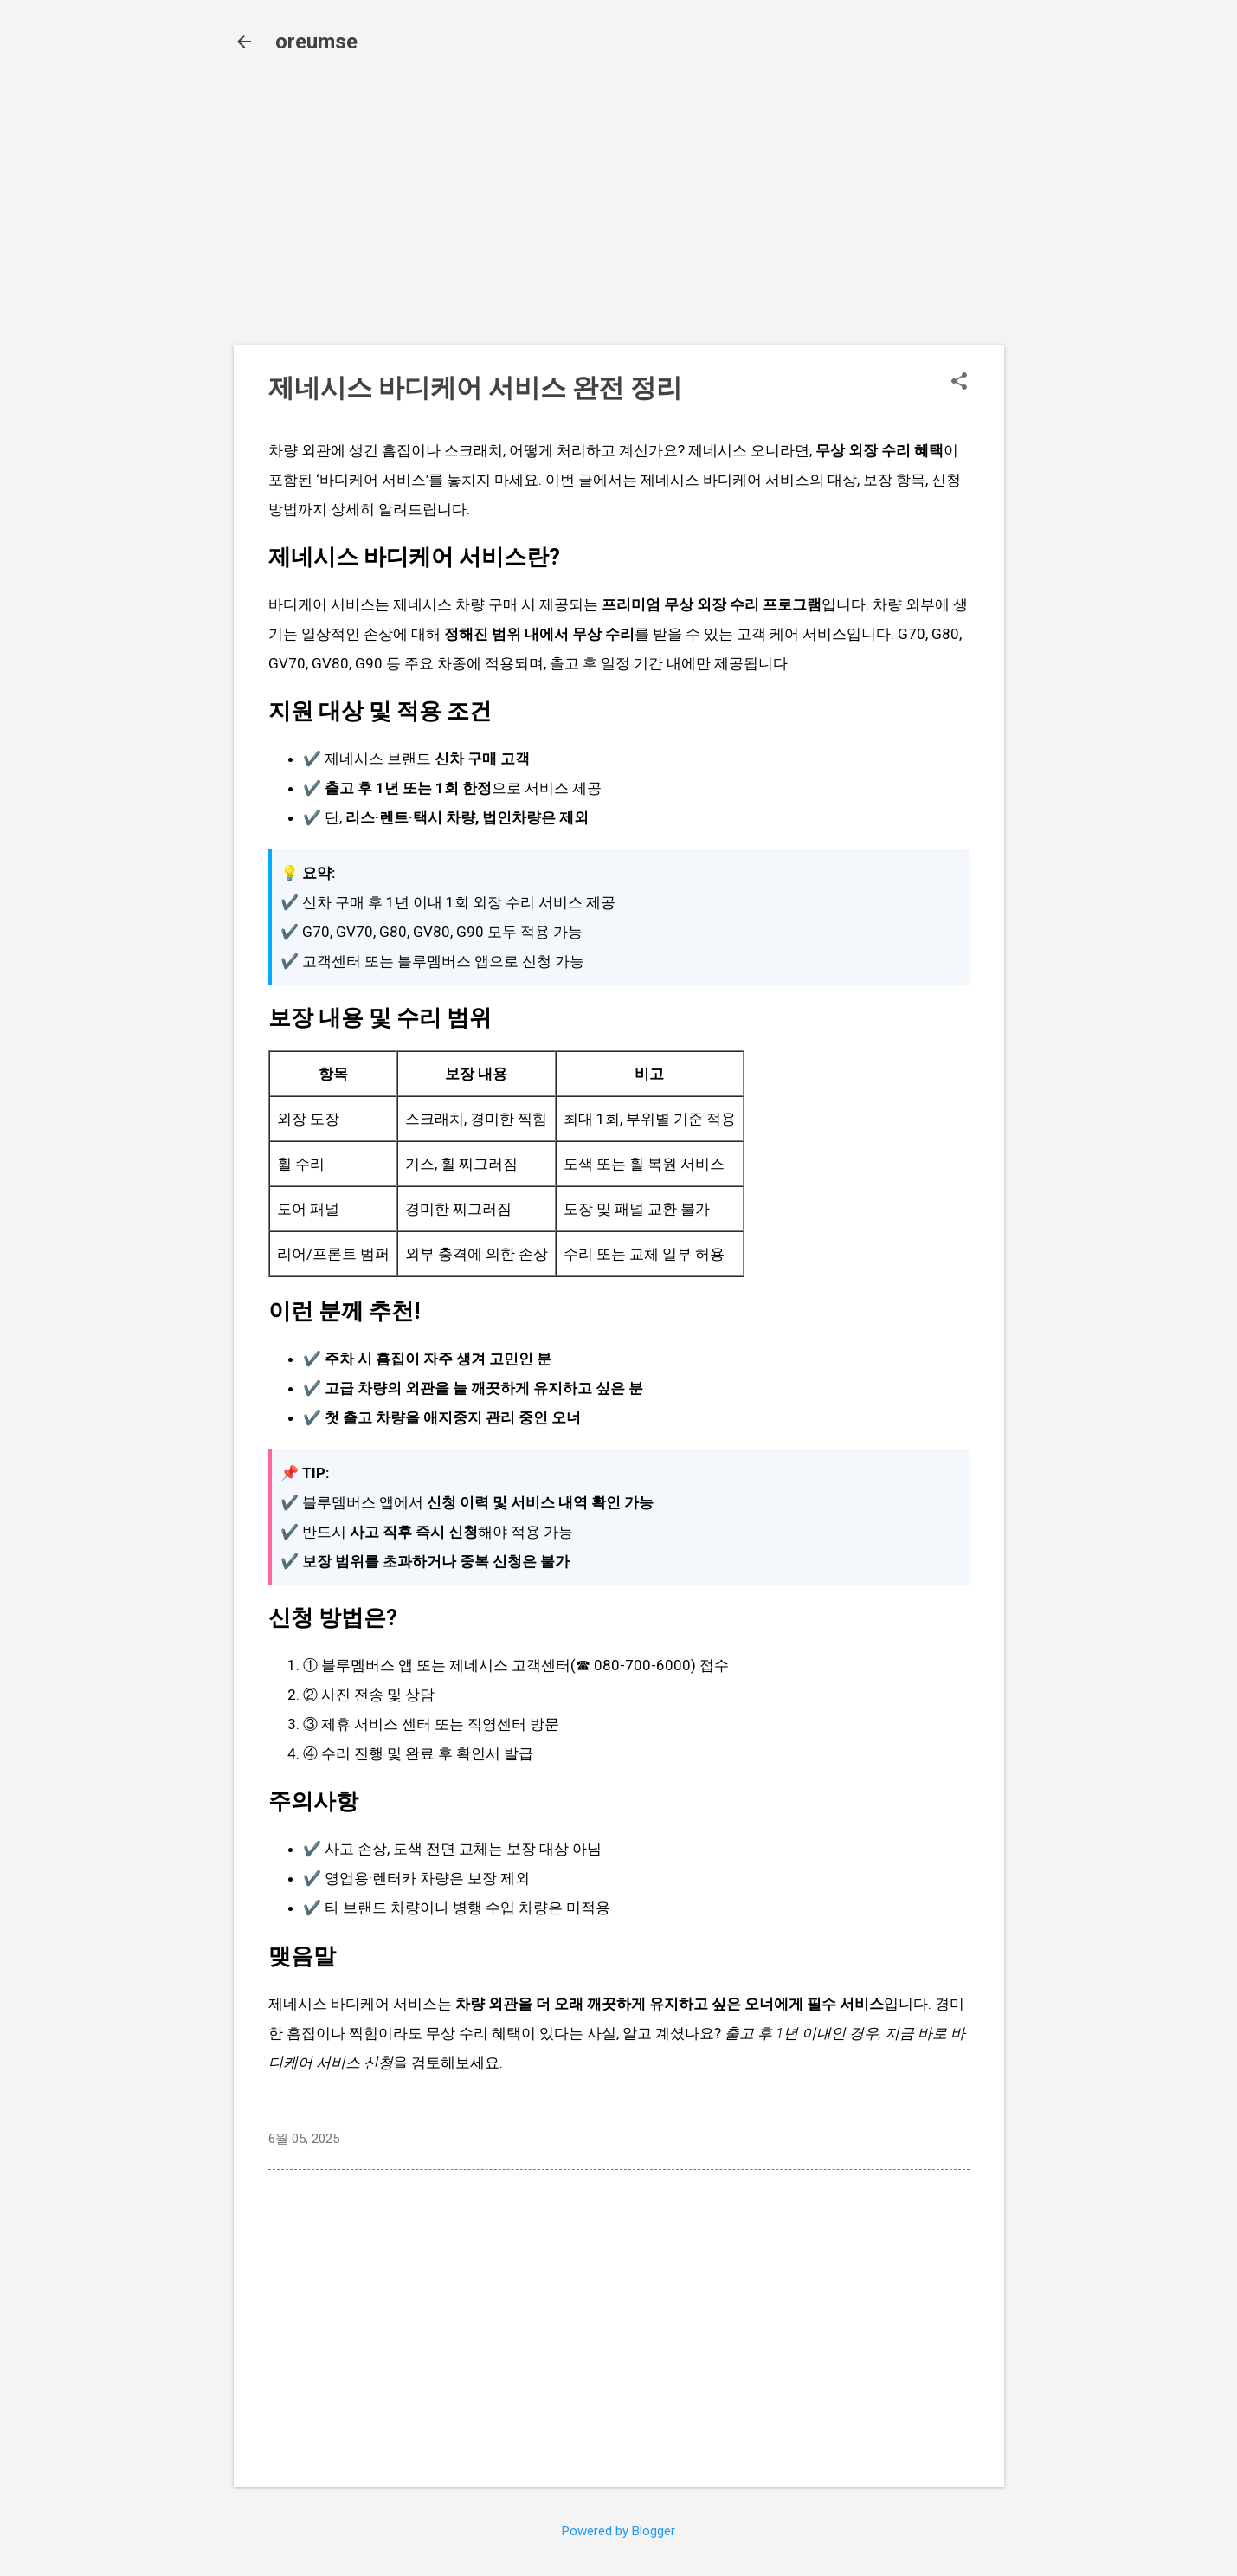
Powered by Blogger (618, 2531)
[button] (959, 383)
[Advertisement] (619, 209)
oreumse (316, 41)
